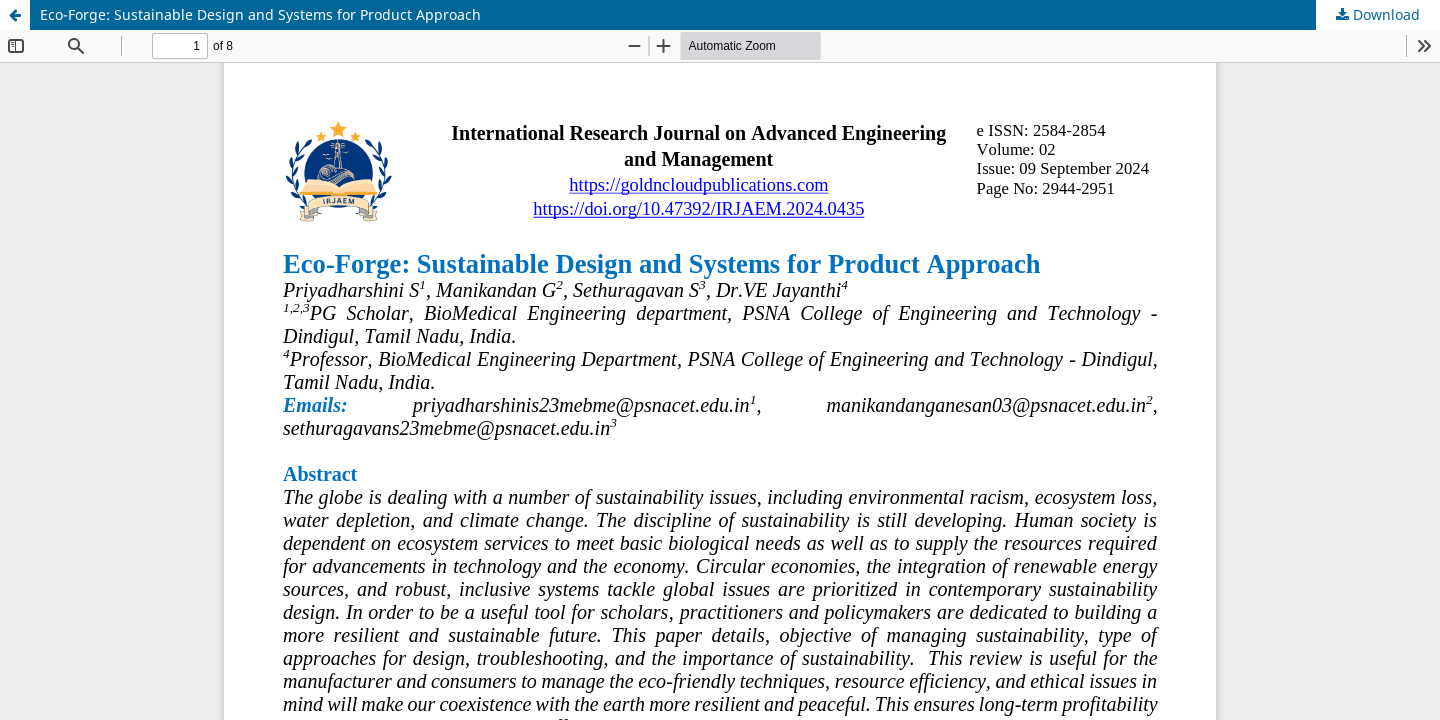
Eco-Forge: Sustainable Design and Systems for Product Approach (260, 14)
